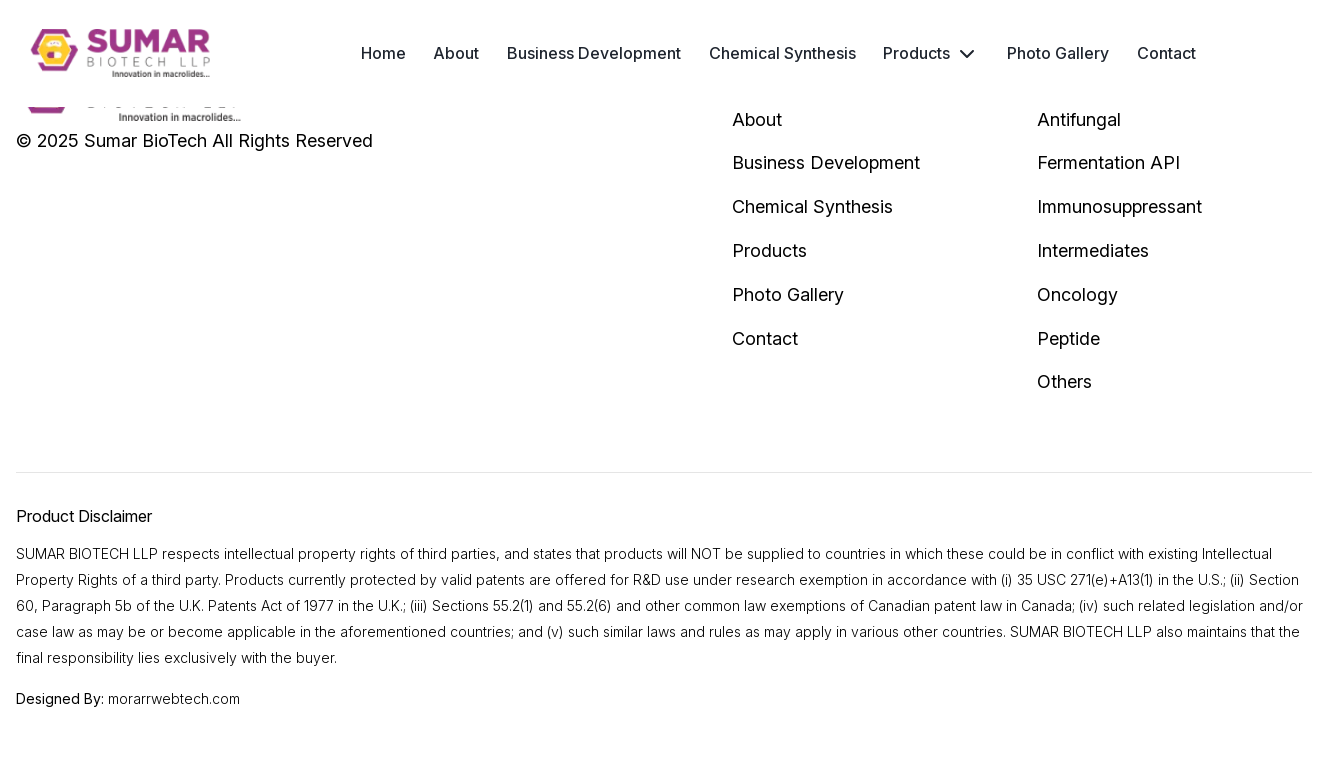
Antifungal (1079, 119)
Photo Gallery (1058, 53)
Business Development (594, 53)
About (456, 53)
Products (916, 53)
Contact (1166, 53)
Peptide (1068, 338)
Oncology (1077, 294)
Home (383, 53)
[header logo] (120, 53)
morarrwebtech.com (174, 698)
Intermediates (1093, 250)
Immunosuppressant (1119, 206)
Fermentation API (1108, 162)
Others (1064, 381)
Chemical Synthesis (782, 53)
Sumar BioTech (145, 140)
